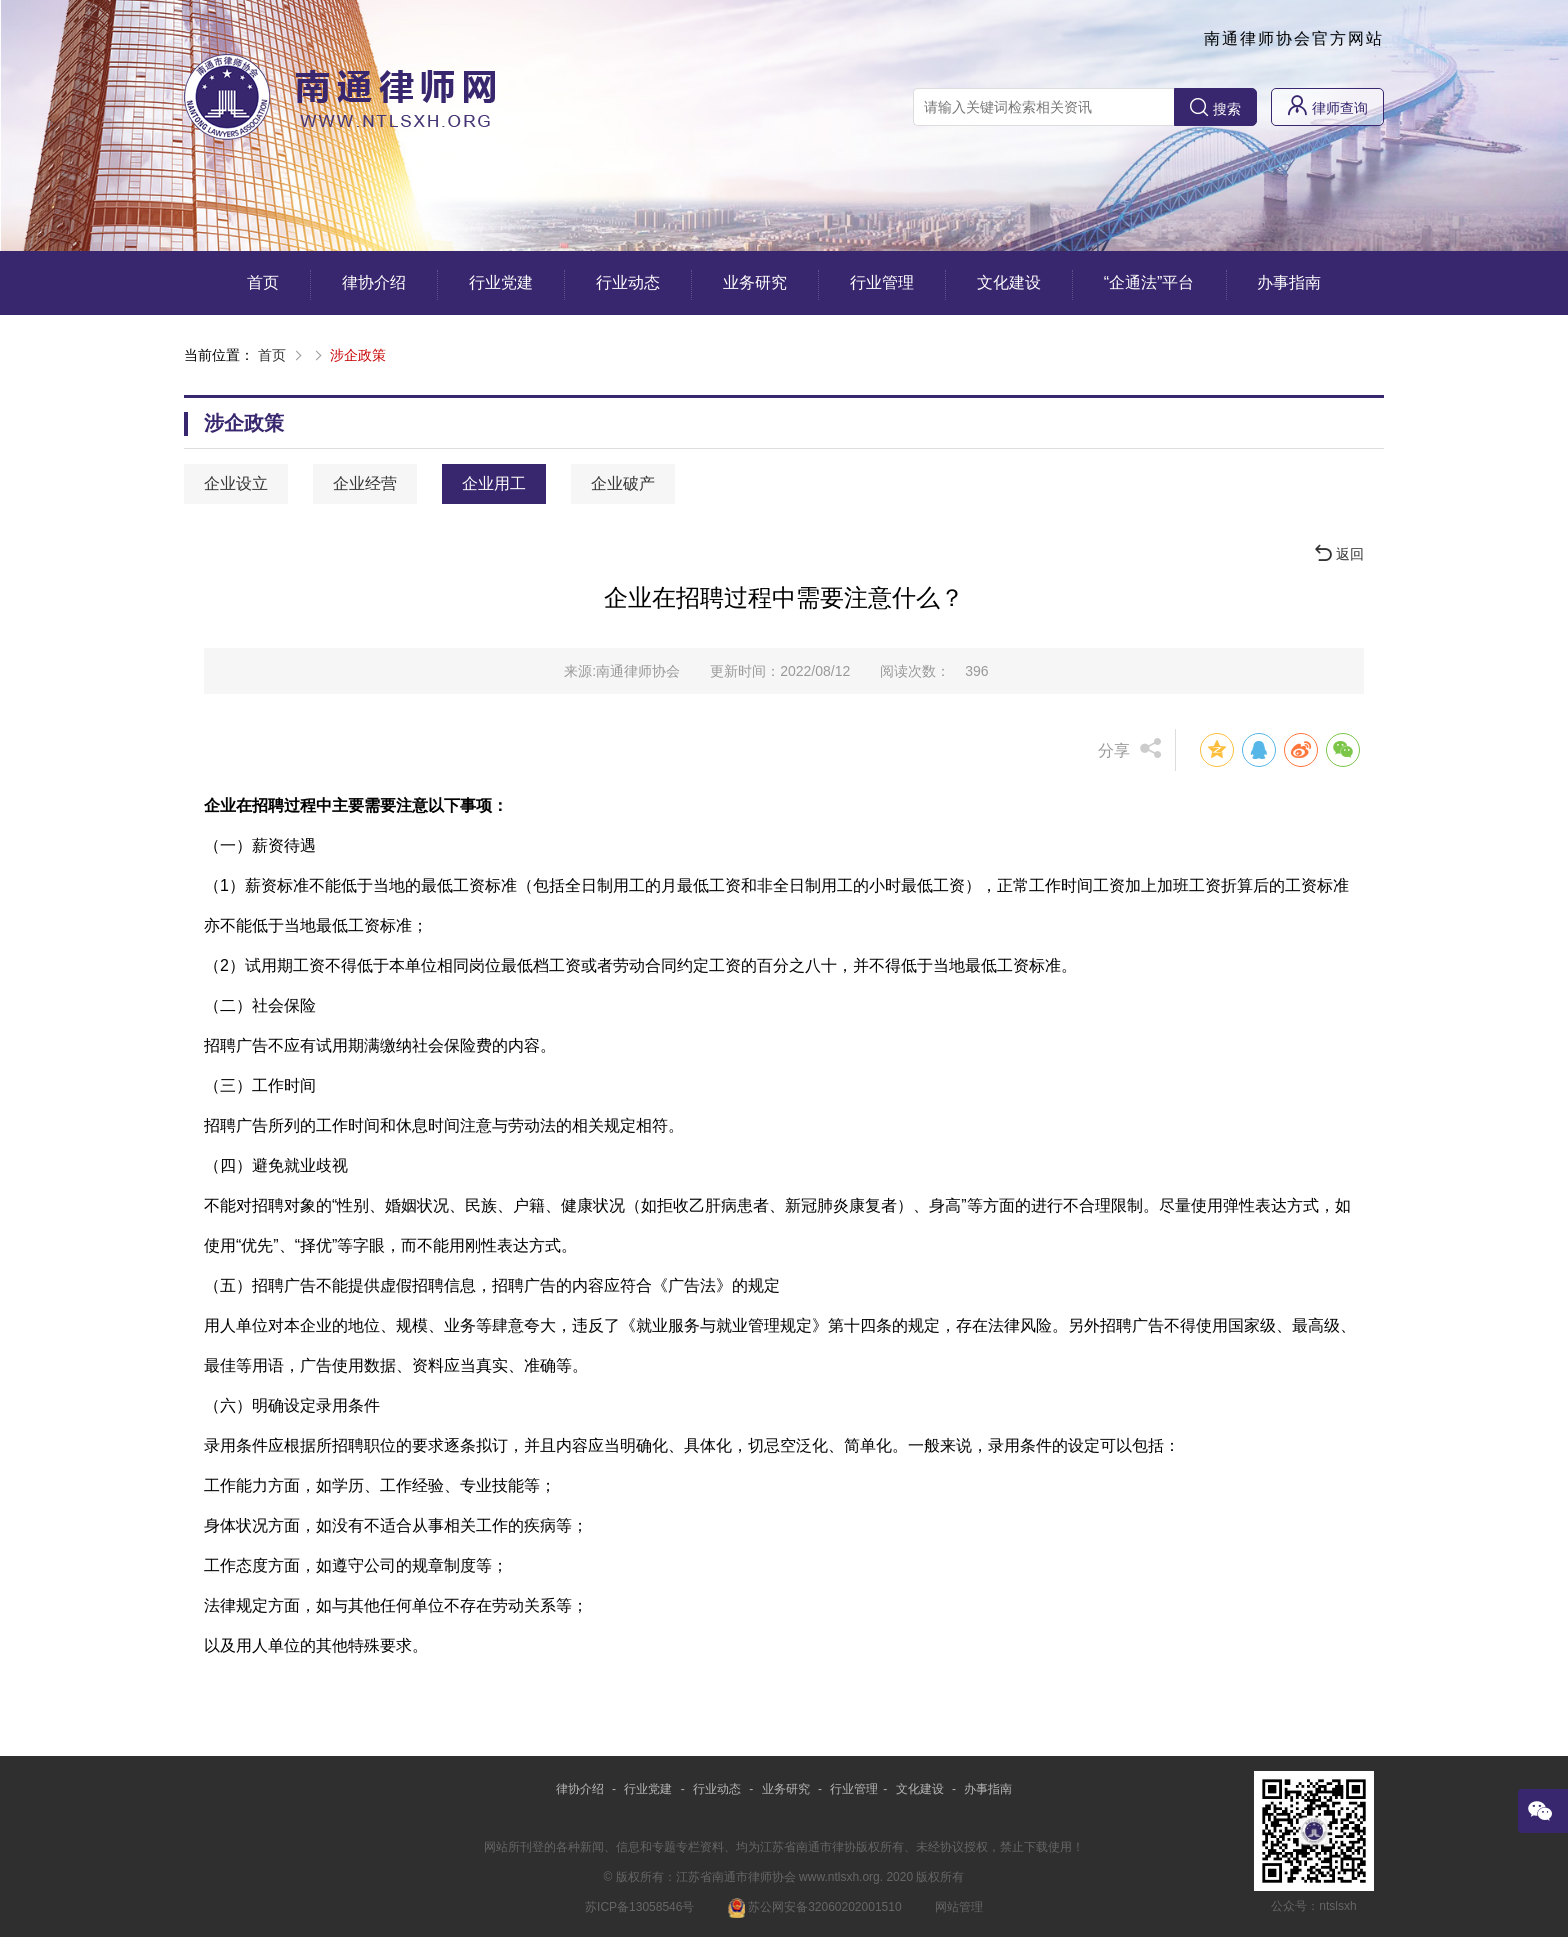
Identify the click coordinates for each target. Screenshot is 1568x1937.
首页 (263, 282)
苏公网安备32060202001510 (815, 1907)
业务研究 (755, 282)
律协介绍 (374, 282)
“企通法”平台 (1149, 282)
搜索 (1215, 107)
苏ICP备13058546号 (639, 1907)
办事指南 (1289, 282)
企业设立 (236, 483)
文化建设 (1009, 282)
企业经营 (365, 483)
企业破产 (623, 483)
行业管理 (882, 282)
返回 (1339, 554)
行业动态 (628, 282)
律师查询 (1327, 105)
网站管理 (959, 1907)
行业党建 (501, 282)
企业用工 (494, 483)
